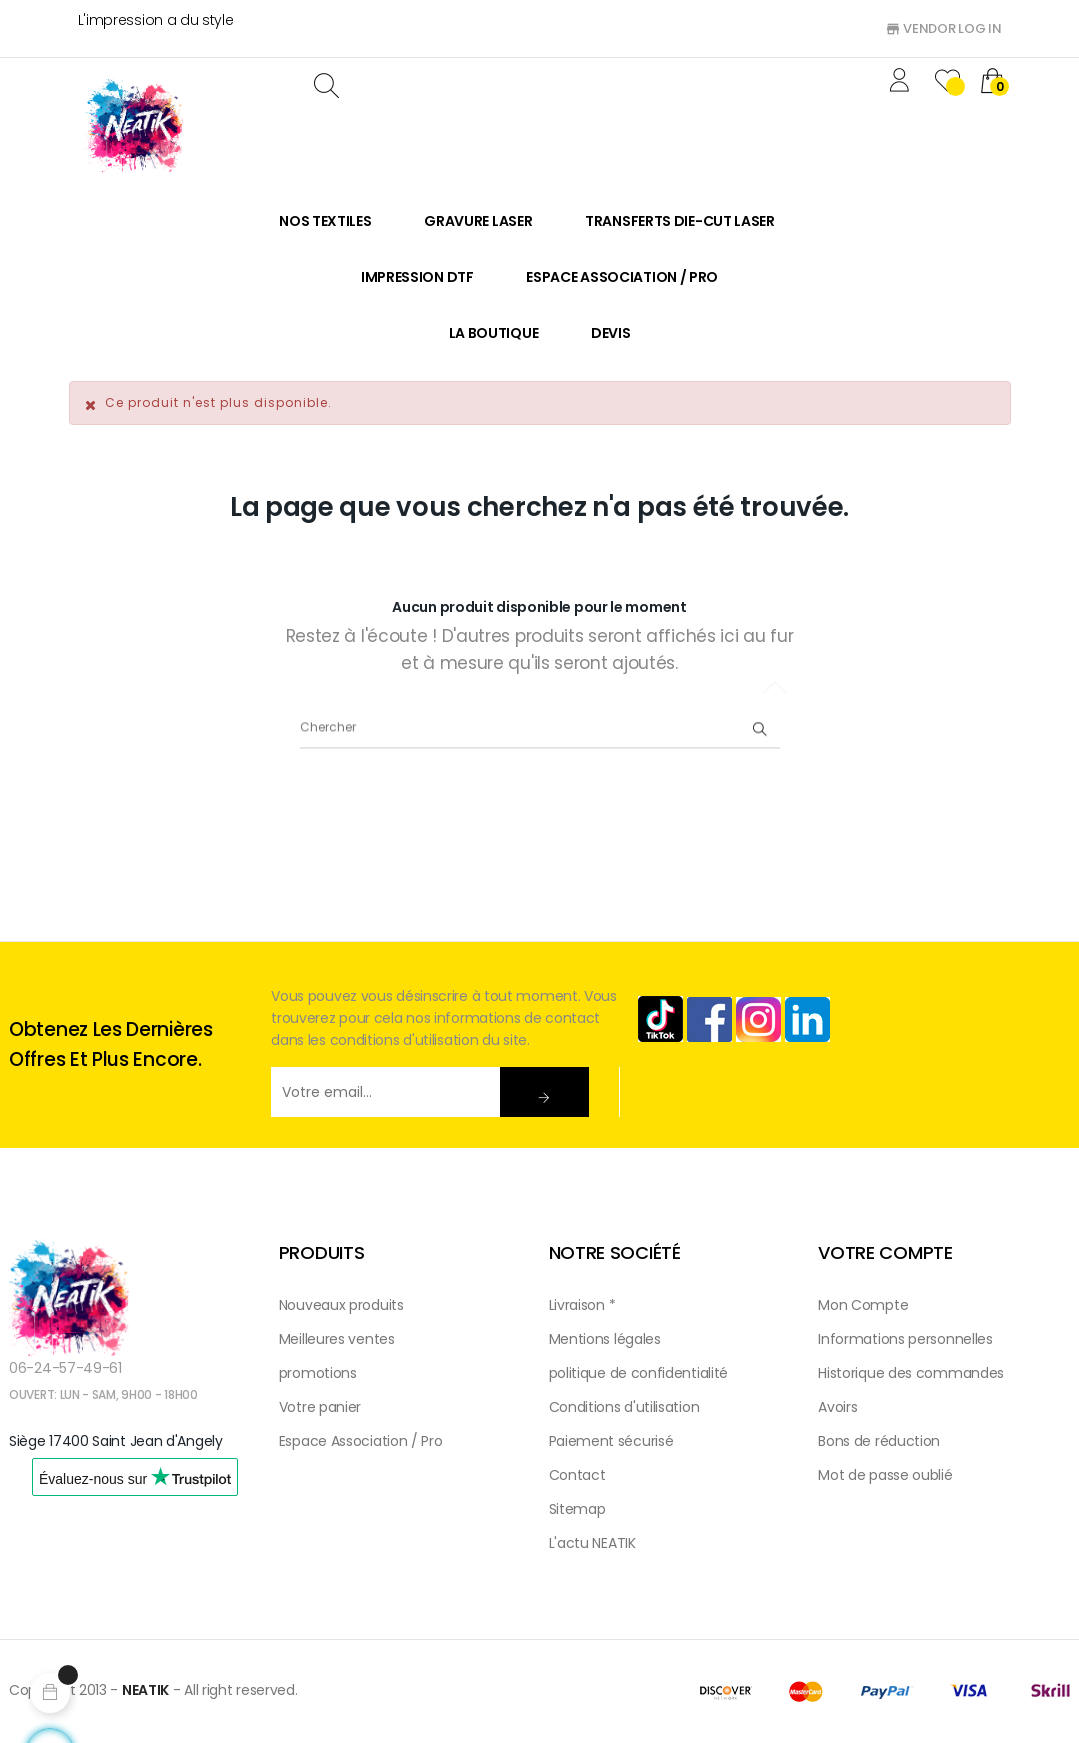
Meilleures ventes (337, 1339)
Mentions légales (605, 1339)
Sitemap (577, 1509)
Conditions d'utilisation (624, 1407)
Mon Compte (863, 1305)
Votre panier (320, 1407)
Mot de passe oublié (885, 1475)
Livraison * (582, 1305)
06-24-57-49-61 (65, 1368)
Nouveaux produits (341, 1305)
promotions (318, 1373)
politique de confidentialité (639, 1373)
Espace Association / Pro (361, 1441)
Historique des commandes (911, 1373)
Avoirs (837, 1407)
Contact (577, 1475)
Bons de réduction (879, 1441)
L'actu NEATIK (592, 1543)
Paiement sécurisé (611, 1441)
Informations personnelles (905, 1339)
